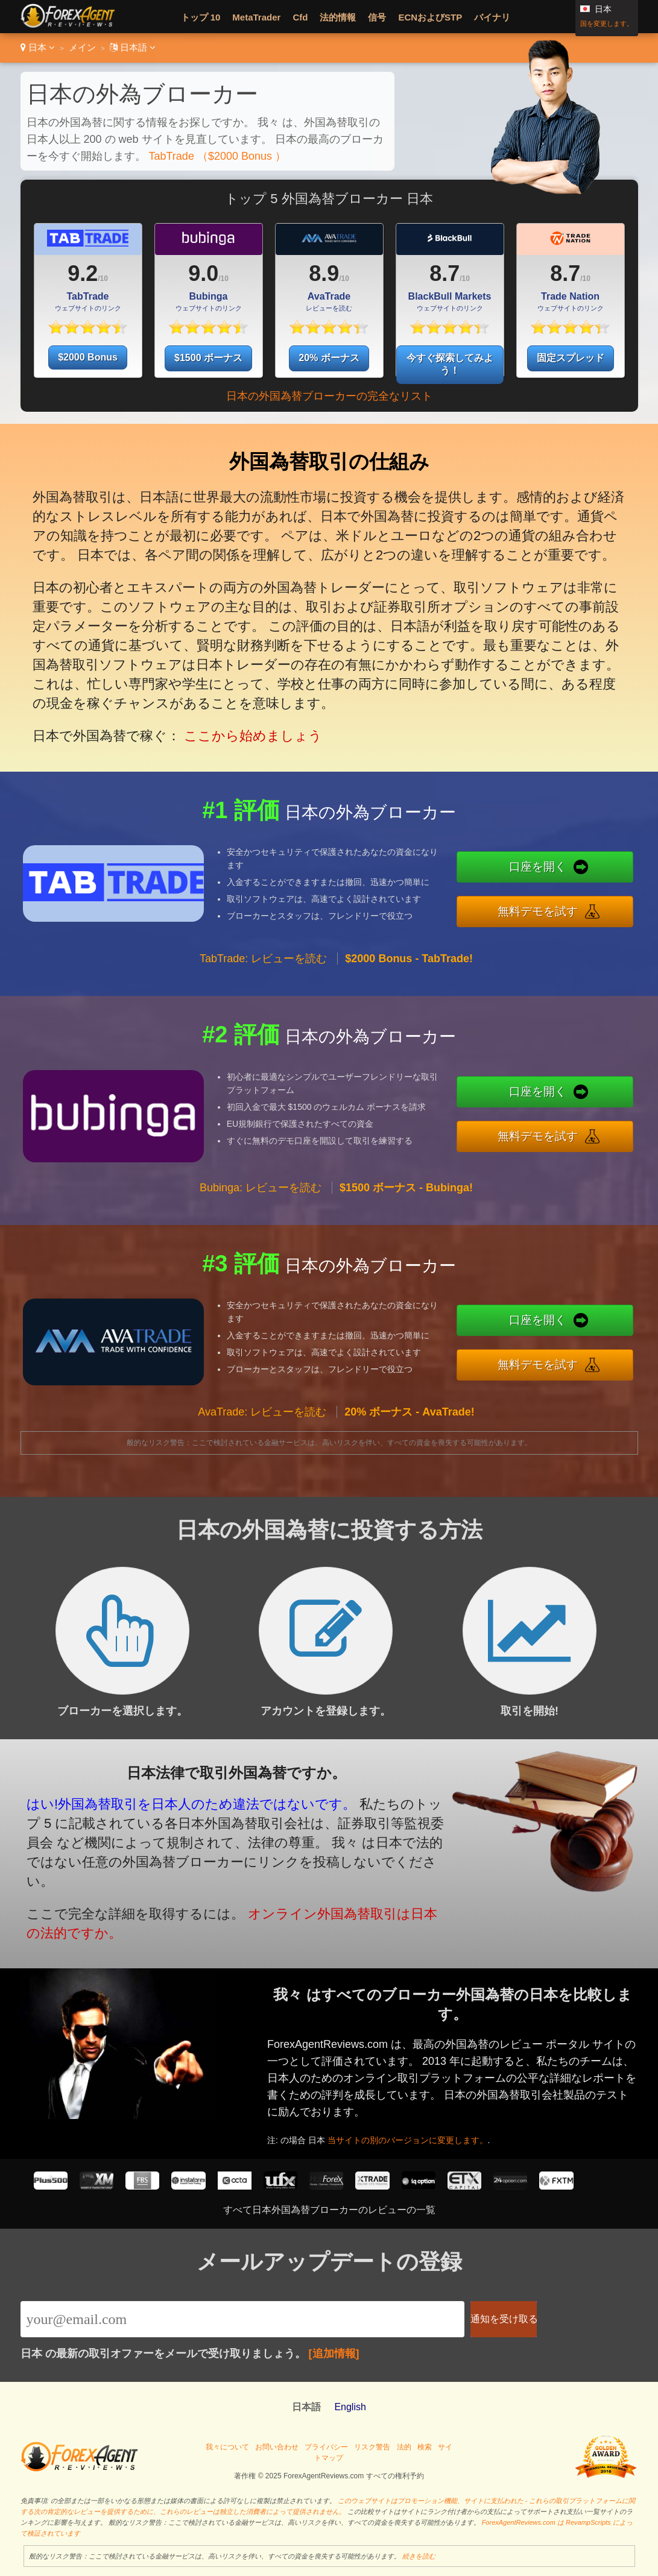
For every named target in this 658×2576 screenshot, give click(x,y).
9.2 (83, 273)
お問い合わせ (277, 2447)
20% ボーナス (329, 358)
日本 (38, 47)
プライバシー (326, 2447)
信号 (377, 17)
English (349, 2407)
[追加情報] (334, 2354)
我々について (227, 2447)
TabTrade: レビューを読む (263, 968)
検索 (424, 2447)
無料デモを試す (548, 910)
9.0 (203, 273)
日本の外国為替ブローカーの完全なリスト (329, 396)
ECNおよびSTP (430, 17)
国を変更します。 (606, 23)
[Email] (243, 2319)
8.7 (444, 273)
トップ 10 (201, 17)
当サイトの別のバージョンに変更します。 (420, 2135)
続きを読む (418, 2556)
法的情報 (338, 17)
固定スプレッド (570, 358)
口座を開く (548, 868)
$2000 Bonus (88, 357)
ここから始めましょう (247, 727)
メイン (82, 47)
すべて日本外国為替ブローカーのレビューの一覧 (329, 2210)
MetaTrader (256, 17)
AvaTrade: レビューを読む (262, 1422)
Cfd (300, 17)
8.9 (324, 273)
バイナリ (492, 17)
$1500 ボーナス (208, 358)
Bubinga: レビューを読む (260, 1197)
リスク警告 (372, 2447)
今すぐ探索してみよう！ (450, 364)
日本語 (133, 47)
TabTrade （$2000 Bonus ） (217, 156)
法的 (404, 2447)
